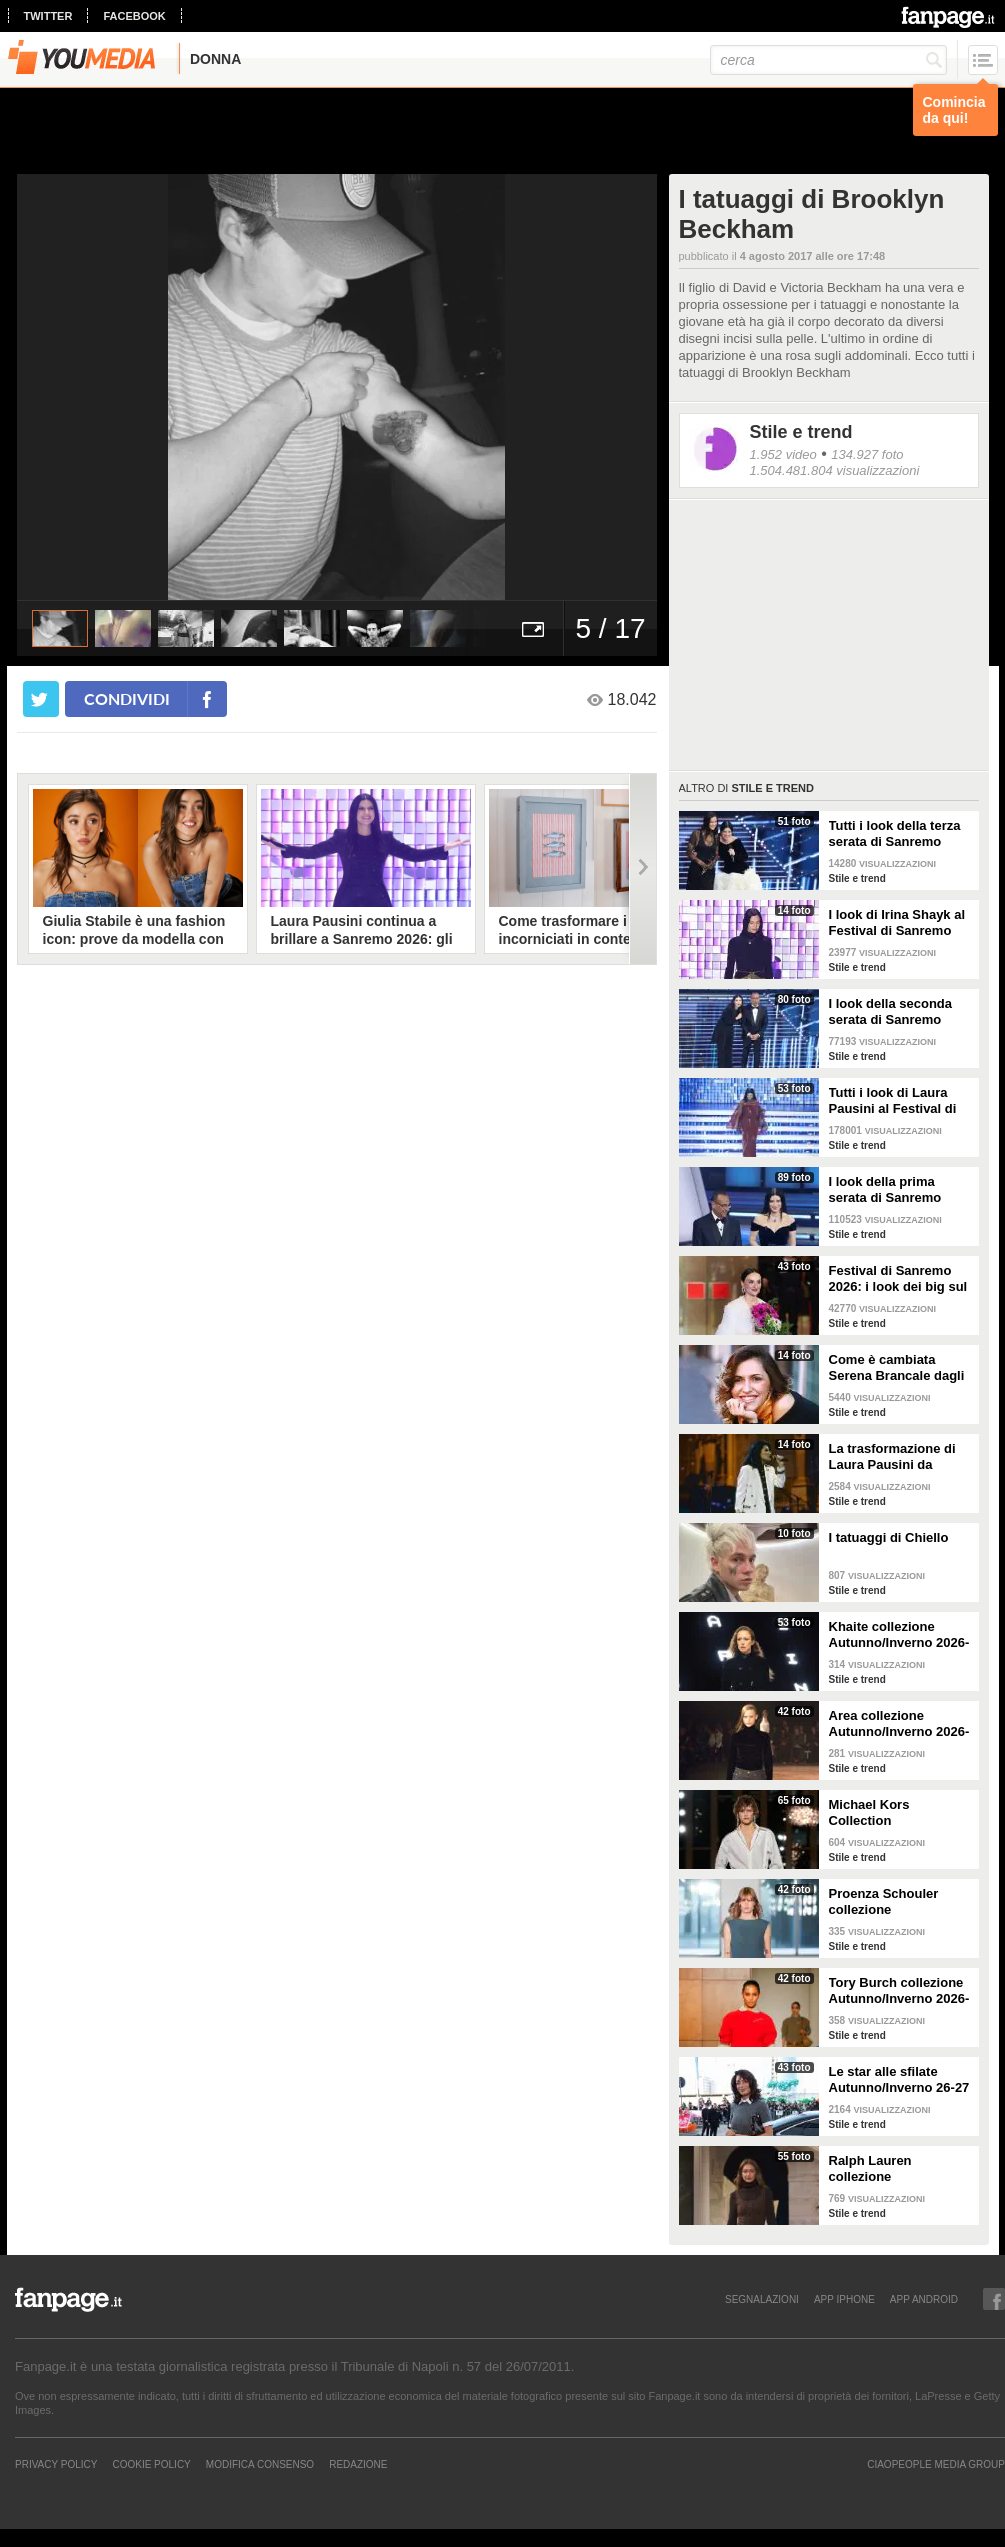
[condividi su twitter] (41, 699)
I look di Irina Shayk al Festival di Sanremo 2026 (897, 923)
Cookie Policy (151, 2464)
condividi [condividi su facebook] (127, 698)
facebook (134, 16)
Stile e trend (801, 432)
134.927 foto (867, 454)
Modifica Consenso (260, 2464)
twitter (48, 16)
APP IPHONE (844, 2299)
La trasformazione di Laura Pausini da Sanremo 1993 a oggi (894, 1457)
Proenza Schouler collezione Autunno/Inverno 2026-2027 (899, 1902)
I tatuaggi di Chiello (889, 1537)
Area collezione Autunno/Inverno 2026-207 (899, 1724)
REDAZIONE (358, 2464)
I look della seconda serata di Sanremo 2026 (891, 1012)
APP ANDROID (924, 2299)
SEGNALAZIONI (762, 2299)
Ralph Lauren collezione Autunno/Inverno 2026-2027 (899, 2169)
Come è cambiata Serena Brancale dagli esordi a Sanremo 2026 (900, 1368)
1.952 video (783, 454)
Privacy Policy (56, 2464)
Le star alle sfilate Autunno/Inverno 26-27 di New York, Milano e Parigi (899, 2080)
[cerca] (828, 60)
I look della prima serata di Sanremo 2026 (885, 1190)
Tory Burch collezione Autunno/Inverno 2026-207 (899, 1991)
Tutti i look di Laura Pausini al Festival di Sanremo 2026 (893, 1101)
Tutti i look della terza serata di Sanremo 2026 (895, 834)
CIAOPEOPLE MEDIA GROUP (936, 2464)
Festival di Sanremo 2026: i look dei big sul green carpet (898, 1279)
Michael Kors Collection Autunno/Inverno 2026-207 (899, 1813)
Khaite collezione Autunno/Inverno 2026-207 (899, 1635)
